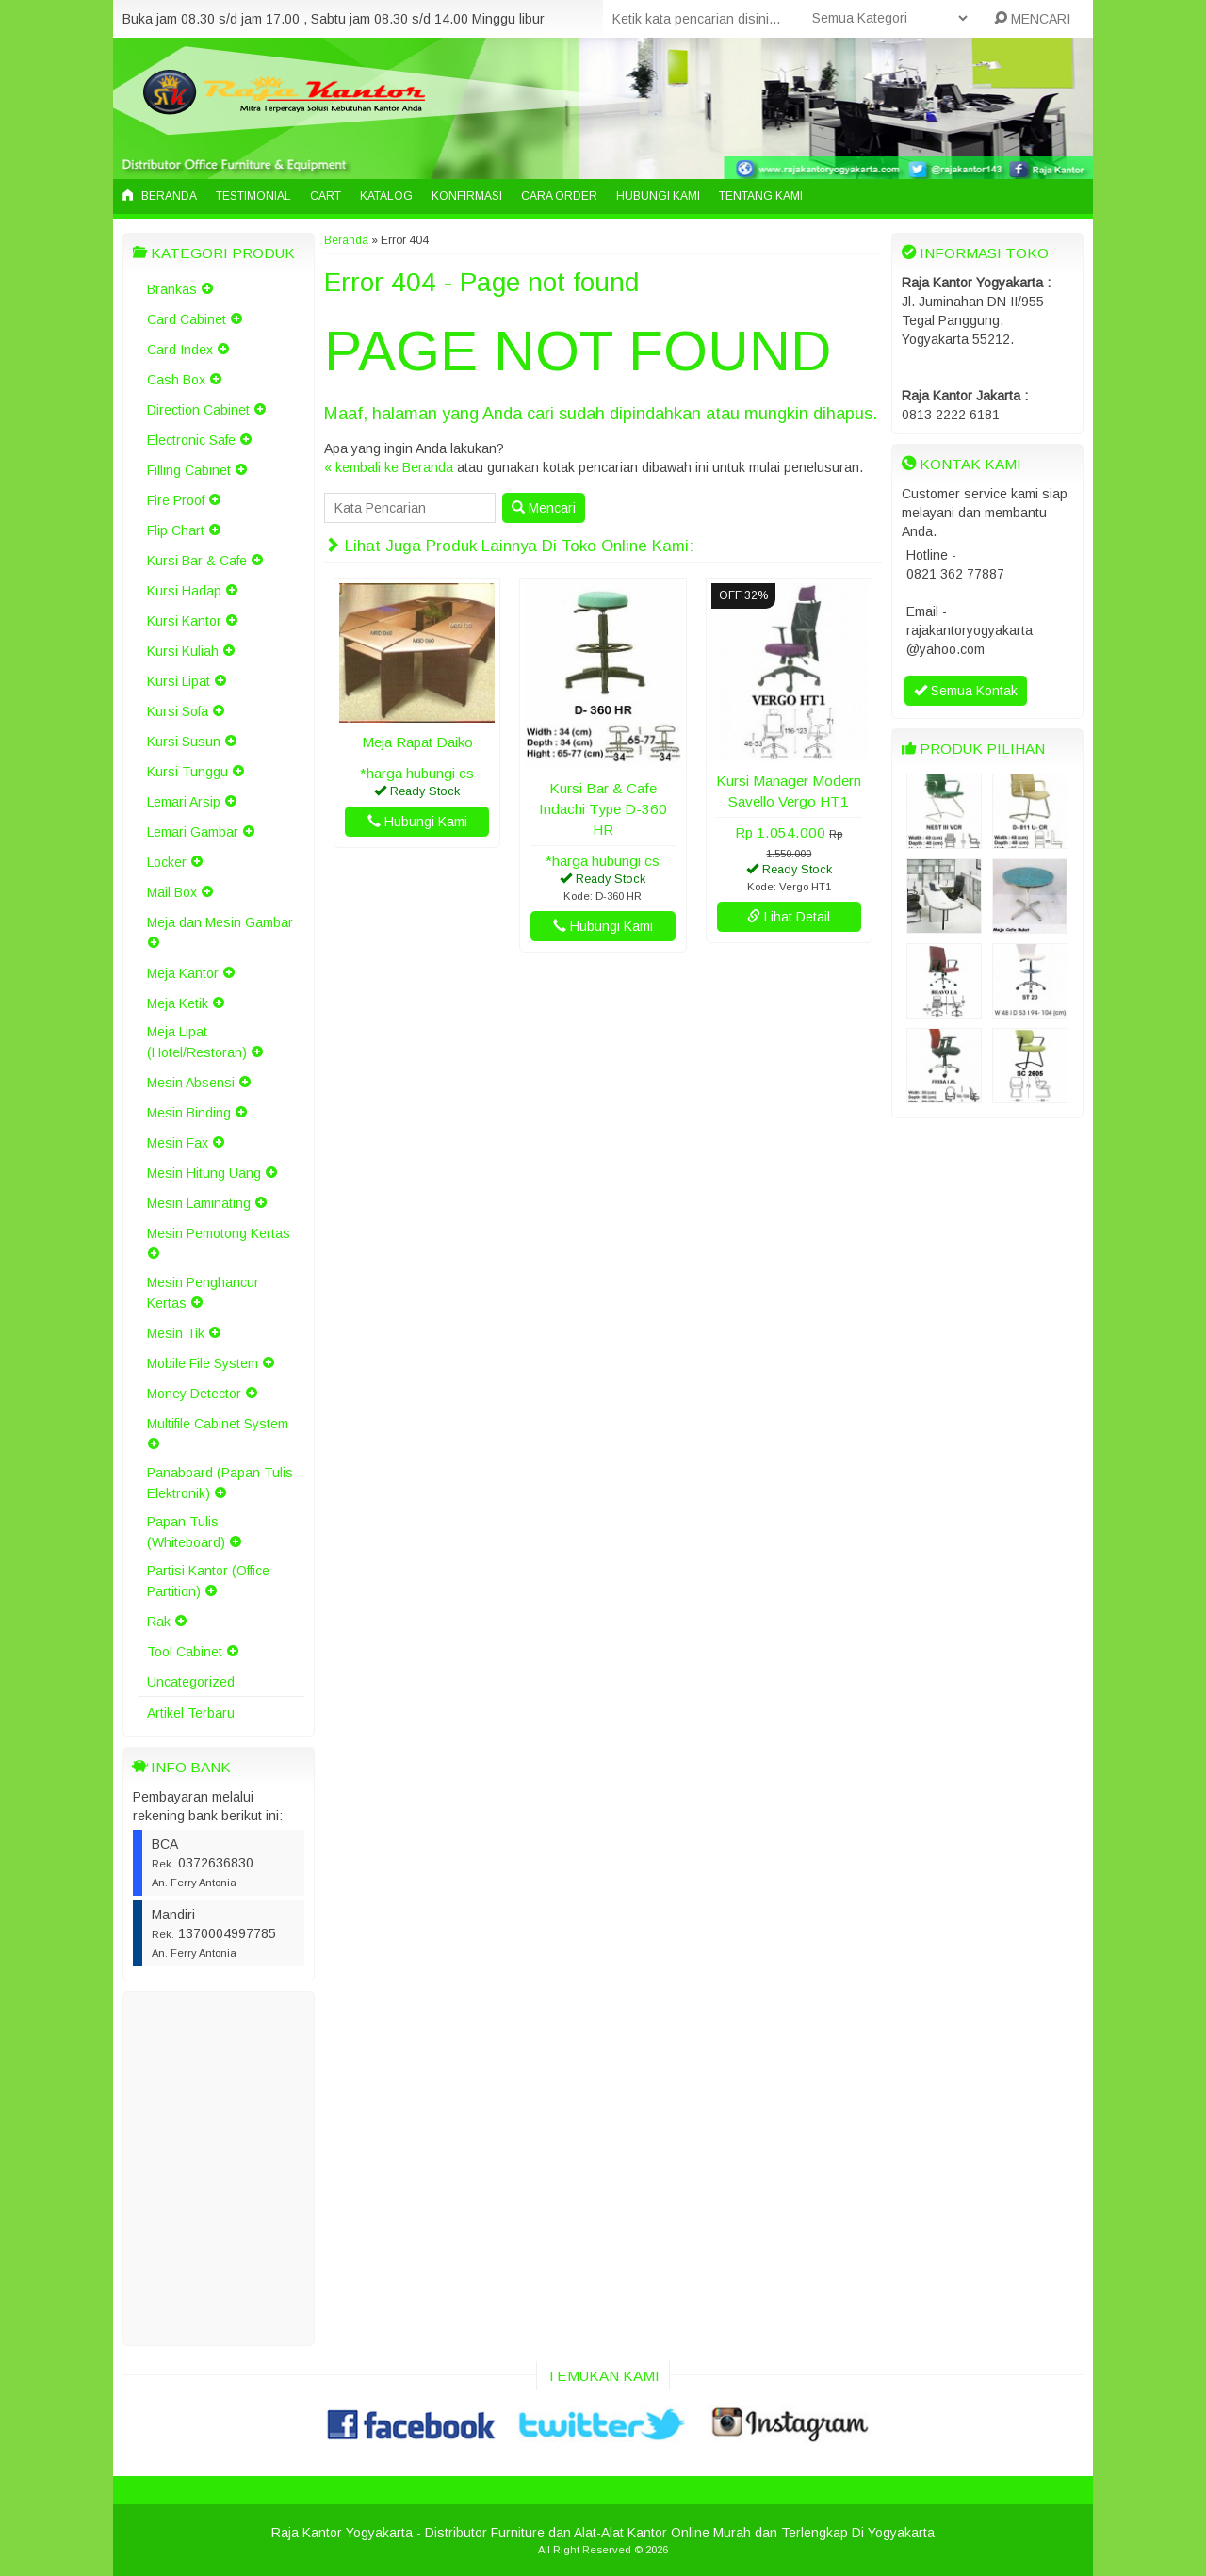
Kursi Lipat (178, 681)
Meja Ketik (177, 1003)
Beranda (159, 196)
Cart (325, 196)
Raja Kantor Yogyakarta (342, 2532)
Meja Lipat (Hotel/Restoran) (197, 1042)
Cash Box (176, 379)
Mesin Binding (189, 1112)
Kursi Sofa (177, 711)
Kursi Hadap (184, 590)
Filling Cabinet (189, 470)
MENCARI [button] (1032, 18)
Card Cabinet (186, 319)
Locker (167, 862)
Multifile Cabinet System (217, 1423)
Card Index (180, 349)
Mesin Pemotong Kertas (218, 1233)
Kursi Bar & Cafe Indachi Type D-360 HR (603, 809)
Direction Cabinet (198, 409)
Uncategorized (191, 1681)
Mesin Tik (175, 1333)
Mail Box (172, 892)
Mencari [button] (544, 507)
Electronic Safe (191, 440)
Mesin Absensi (191, 1082)
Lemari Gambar (192, 832)
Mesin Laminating (199, 1203)
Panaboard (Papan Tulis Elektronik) (220, 1483)
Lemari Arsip (183, 801)
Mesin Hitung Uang (204, 1173)
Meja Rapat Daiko (417, 742)
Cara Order (559, 196)
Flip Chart (175, 530)
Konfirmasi (467, 196)
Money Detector (194, 1393)
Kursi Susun (183, 741)
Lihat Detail (788, 916)
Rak (159, 1621)
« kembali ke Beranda (388, 467)
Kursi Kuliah (183, 651)
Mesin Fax (177, 1142)
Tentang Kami (761, 196)
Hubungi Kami (658, 196)
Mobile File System (202, 1363)
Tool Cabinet (184, 1651)
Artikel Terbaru (191, 1712)
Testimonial (253, 196)
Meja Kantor (183, 973)
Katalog (386, 196)
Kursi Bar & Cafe (197, 560)
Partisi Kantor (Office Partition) (208, 1581)
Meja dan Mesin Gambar (220, 922)
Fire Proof (175, 500)
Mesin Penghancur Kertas (203, 1293)
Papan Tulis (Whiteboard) (186, 1532)
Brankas (172, 289)
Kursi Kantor (184, 620)
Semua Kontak (966, 690)
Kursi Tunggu (187, 771)
